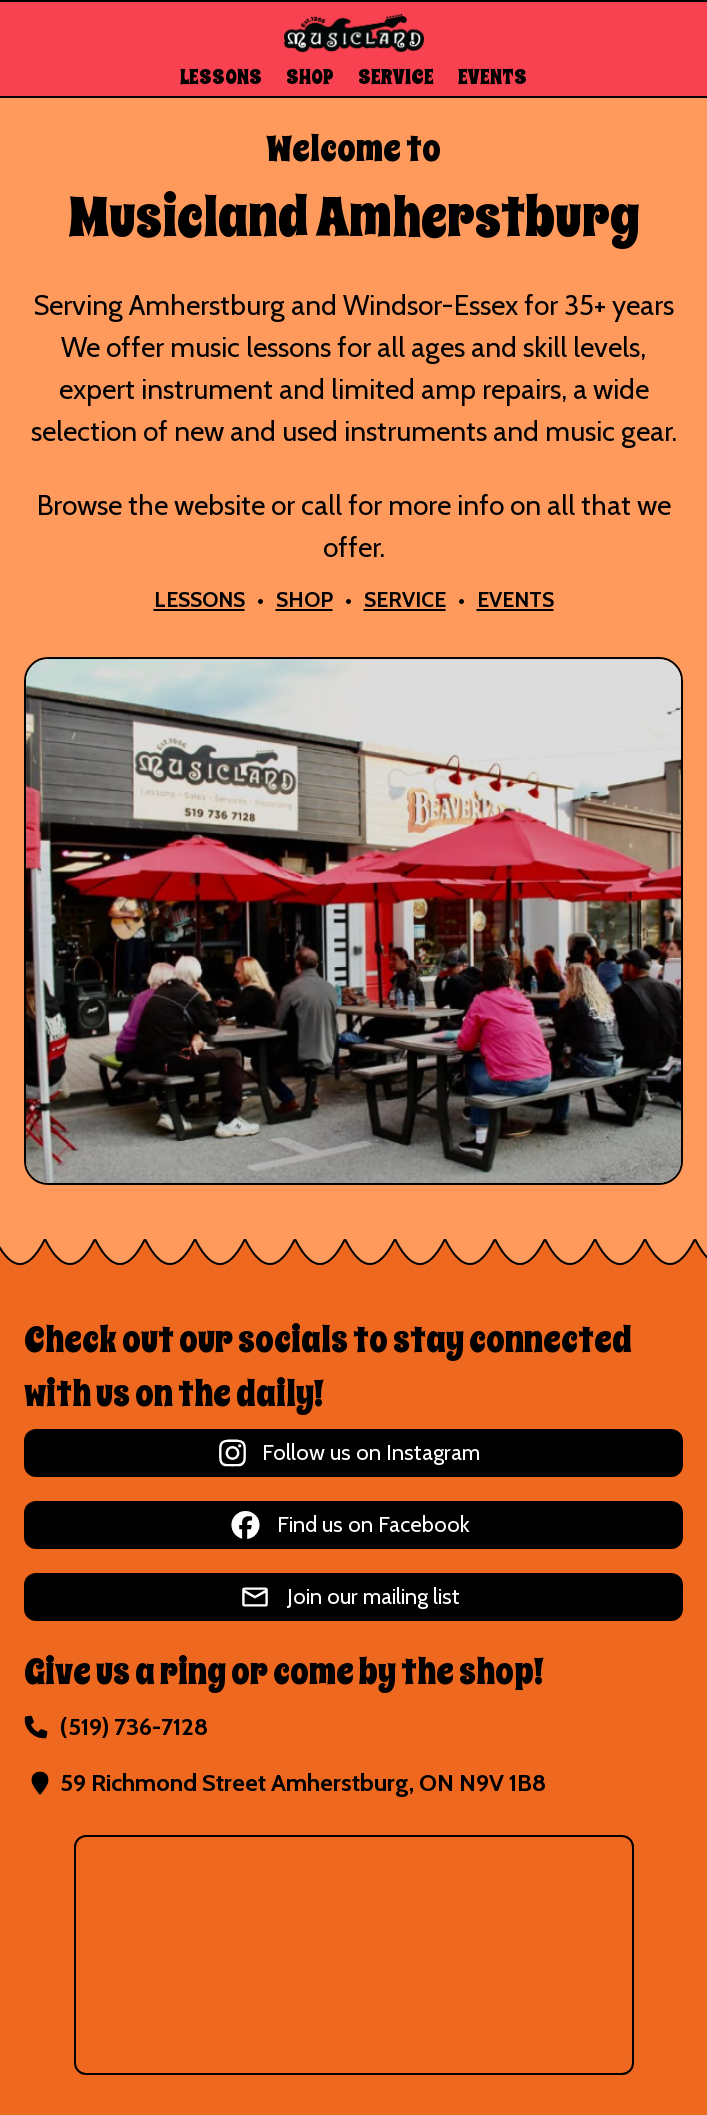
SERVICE (396, 78)
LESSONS (221, 78)
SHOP (310, 78)
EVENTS (492, 78)
